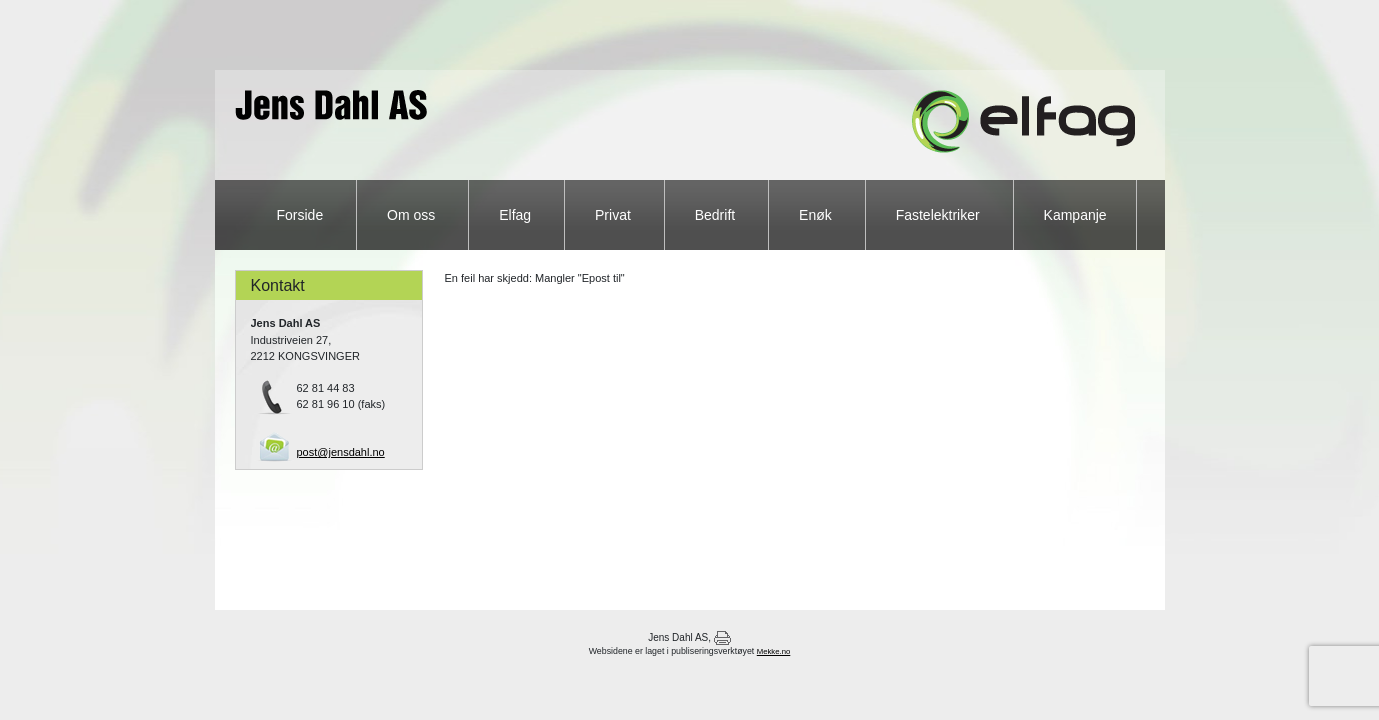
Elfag (517, 215)
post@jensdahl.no (341, 452)
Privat (615, 215)
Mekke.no (774, 651)
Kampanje (1075, 215)
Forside (302, 215)
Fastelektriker (940, 215)
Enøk (817, 215)
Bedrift (717, 215)
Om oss (413, 215)
